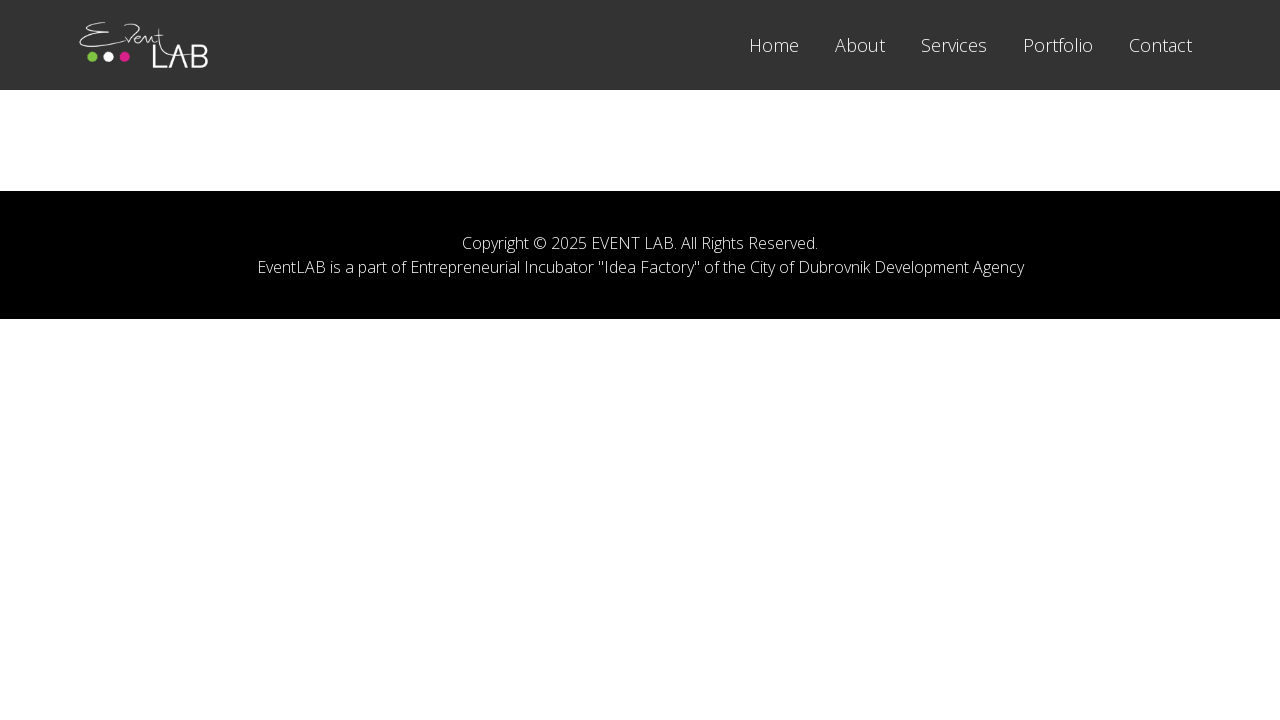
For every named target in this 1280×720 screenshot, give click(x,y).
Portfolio (1058, 45)
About (860, 45)
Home (774, 45)
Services (954, 45)
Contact (1160, 45)
